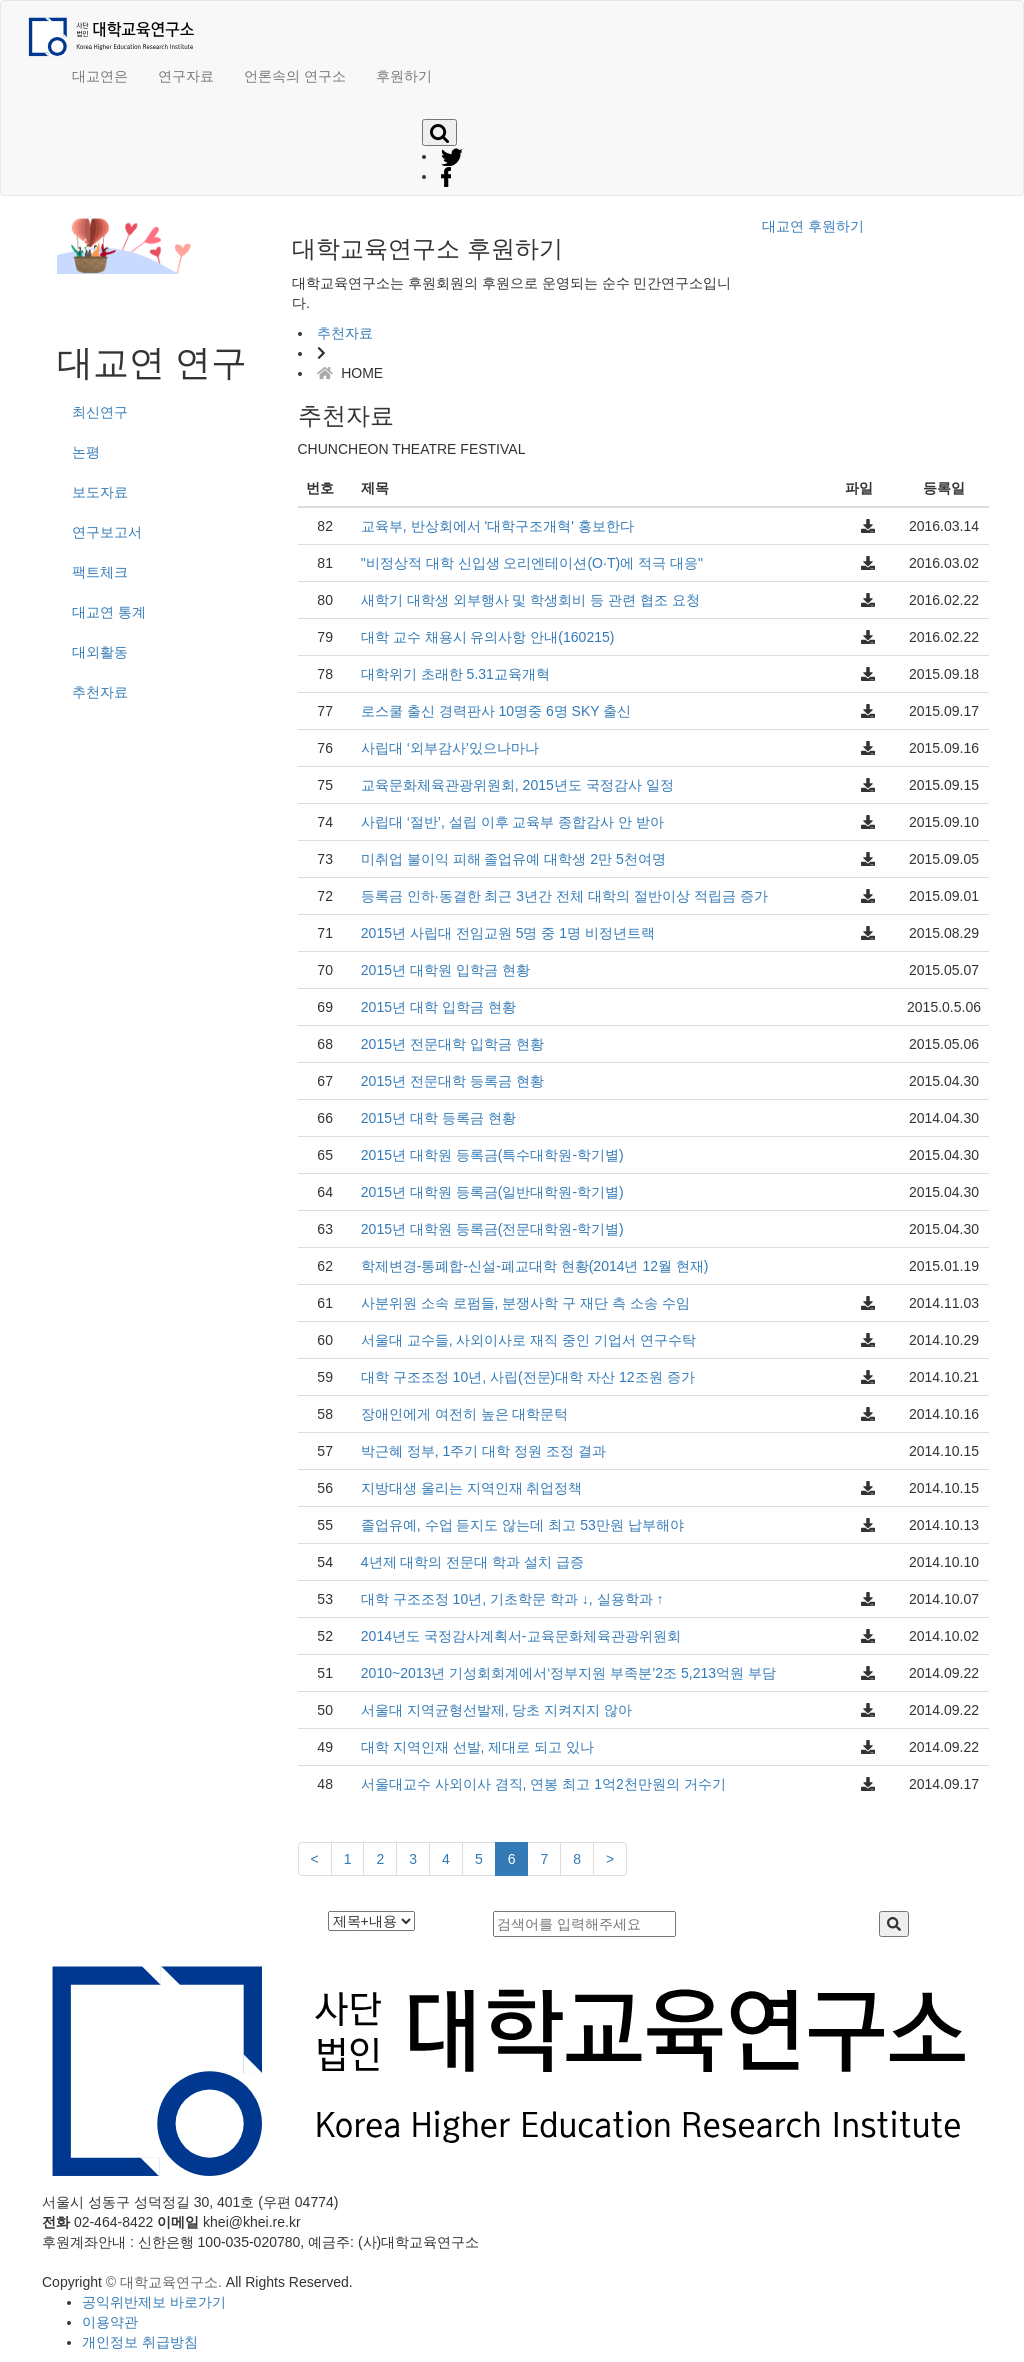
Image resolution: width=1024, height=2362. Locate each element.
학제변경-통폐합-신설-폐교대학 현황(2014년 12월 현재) (535, 1266)
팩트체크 (100, 572)
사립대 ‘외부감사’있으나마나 (450, 748)
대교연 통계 (109, 612)
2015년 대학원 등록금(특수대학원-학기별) (492, 1155)
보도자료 (100, 492)
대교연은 (100, 76)
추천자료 (100, 692)
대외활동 (100, 652)
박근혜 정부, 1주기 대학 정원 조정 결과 (483, 1451)
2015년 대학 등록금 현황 (438, 1118)
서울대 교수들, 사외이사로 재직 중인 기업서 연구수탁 (528, 1340)
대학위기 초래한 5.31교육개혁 (455, 674)
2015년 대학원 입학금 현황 (445, 970)
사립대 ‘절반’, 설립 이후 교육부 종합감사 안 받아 (512, 822)
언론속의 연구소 (295, 76)
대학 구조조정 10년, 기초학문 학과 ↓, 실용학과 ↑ (512, 1599)
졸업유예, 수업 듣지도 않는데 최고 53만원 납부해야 (522, 1525)
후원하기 (404, 76)
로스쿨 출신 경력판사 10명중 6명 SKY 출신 (496, 711)
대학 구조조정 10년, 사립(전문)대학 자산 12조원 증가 (528, 1377)
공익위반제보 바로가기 (154, 2302)
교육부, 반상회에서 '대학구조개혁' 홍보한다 (497, 526)
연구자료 (186, 76)
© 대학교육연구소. (164, 2282)
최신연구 (100, 412)
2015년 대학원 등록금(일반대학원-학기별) (492, 1192)
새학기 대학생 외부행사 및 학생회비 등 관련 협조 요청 (530, 600)
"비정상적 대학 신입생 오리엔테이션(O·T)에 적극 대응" (532, 563)
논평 (86, 452)
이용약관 (110, 2322)
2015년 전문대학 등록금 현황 (452, 1081)
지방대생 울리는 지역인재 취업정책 (472, 1488)
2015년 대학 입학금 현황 (438, 1007)
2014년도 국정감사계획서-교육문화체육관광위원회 (521, 1636)
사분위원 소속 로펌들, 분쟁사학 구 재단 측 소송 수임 (525, 1303)
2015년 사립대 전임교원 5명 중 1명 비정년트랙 (508, 933)
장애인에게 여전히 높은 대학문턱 (465, 1414)
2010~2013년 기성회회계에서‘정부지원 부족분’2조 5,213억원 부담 (568, 1673)
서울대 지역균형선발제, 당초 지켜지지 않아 (496, 1710)
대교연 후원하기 (813, 226)
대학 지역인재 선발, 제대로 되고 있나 (477, 1747)
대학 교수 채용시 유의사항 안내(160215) (488, 637)
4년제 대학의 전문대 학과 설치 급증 (472, 1562)
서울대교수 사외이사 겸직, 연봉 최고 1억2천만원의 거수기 (543, 1784)
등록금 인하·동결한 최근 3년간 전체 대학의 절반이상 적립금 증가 (564, 896)
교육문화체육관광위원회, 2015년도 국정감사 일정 (517, 785)
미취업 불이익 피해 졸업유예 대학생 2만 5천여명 (513, 859)
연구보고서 (107, 532)
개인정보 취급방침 (140, 2342)
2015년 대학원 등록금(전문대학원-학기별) (492, 1229)
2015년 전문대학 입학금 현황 (452, 1044)
